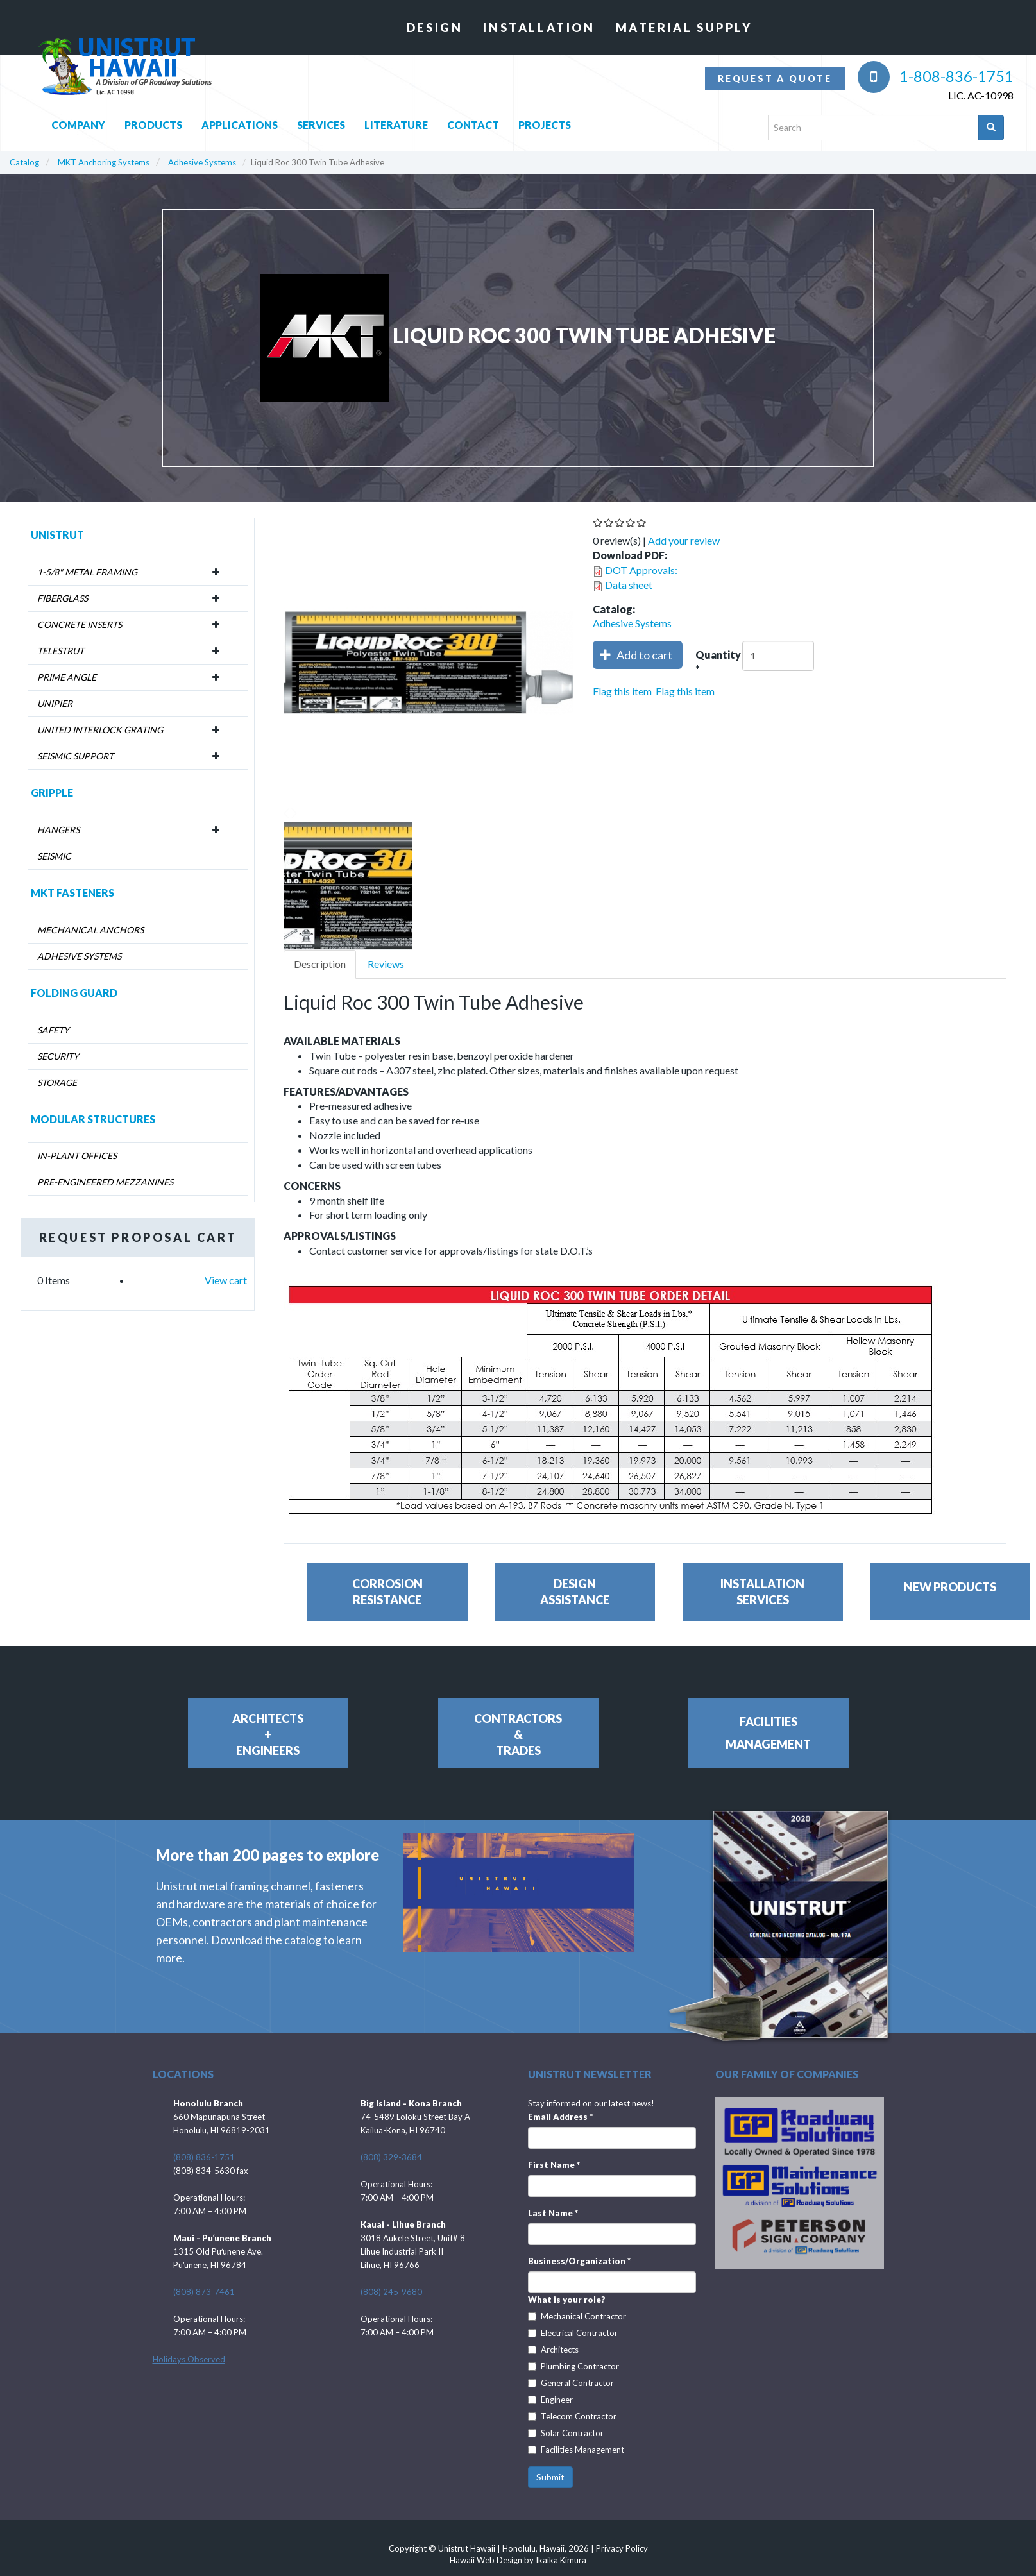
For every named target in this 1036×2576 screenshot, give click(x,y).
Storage (57, 1082)
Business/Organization (579, 2261)
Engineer (550, 2399)
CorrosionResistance (387, 1592)
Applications (239, 122)
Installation (539, 28)
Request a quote (775, 78)
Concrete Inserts (79, 624)
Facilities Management (576, 2450)
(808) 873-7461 (204, 2292)
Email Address (560, 2117)
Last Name (553, 2213)
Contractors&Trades (518, 1734)
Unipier (54, 703)
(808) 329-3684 (391, 2157)
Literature (396, 122)
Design (435, 28)
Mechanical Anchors (90, 929)
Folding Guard (74, 993)
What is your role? (567, 2299)
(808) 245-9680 (391, 2292)
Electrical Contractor (573, 2333)
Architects (553, 2349)
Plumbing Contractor (573, 2366)
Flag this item (622, 691)
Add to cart (636, 655)
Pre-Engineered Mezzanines (105, 1181)
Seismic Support (75, 755)
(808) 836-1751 (204, 2157)
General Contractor (571, 2383)
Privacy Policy (622, 2548)
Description (320, 964)
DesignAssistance (574, 1592)
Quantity (718, 662)
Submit (550, 2476)
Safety (53, 1029)
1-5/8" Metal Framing (87, 571)
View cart (226, 1280)
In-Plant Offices (77, 1155)
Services (321, 122)
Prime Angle (66, 677)
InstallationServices (762, 1592)
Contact (473, 122)
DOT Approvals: (641, 570)
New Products (950, 1587)
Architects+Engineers (267, 1734)
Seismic (54, 856)
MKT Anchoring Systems (103, 162)
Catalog (24, 162)
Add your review (684, 540)
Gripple (52, 792)
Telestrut (60, 650)
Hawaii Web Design (486, 2560)
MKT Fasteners (72, 892)
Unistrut (57, 535)
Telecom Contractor (572, 2416)
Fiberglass (62, 598)
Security (58, 1056)
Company (78, 122)
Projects (544, 122)
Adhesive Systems (202, 162)
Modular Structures (93, 1119)
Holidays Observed (189, 2359)
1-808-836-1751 (936, 76)
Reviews (386, 964)
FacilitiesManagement (768, 1733)
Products (153, 122)
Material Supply (684, 28)
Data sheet (628, 585)
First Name (554, 2165)
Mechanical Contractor (577, 2316)
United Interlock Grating (100, 729)
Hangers (58, 829)
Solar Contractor (566, 2433)
